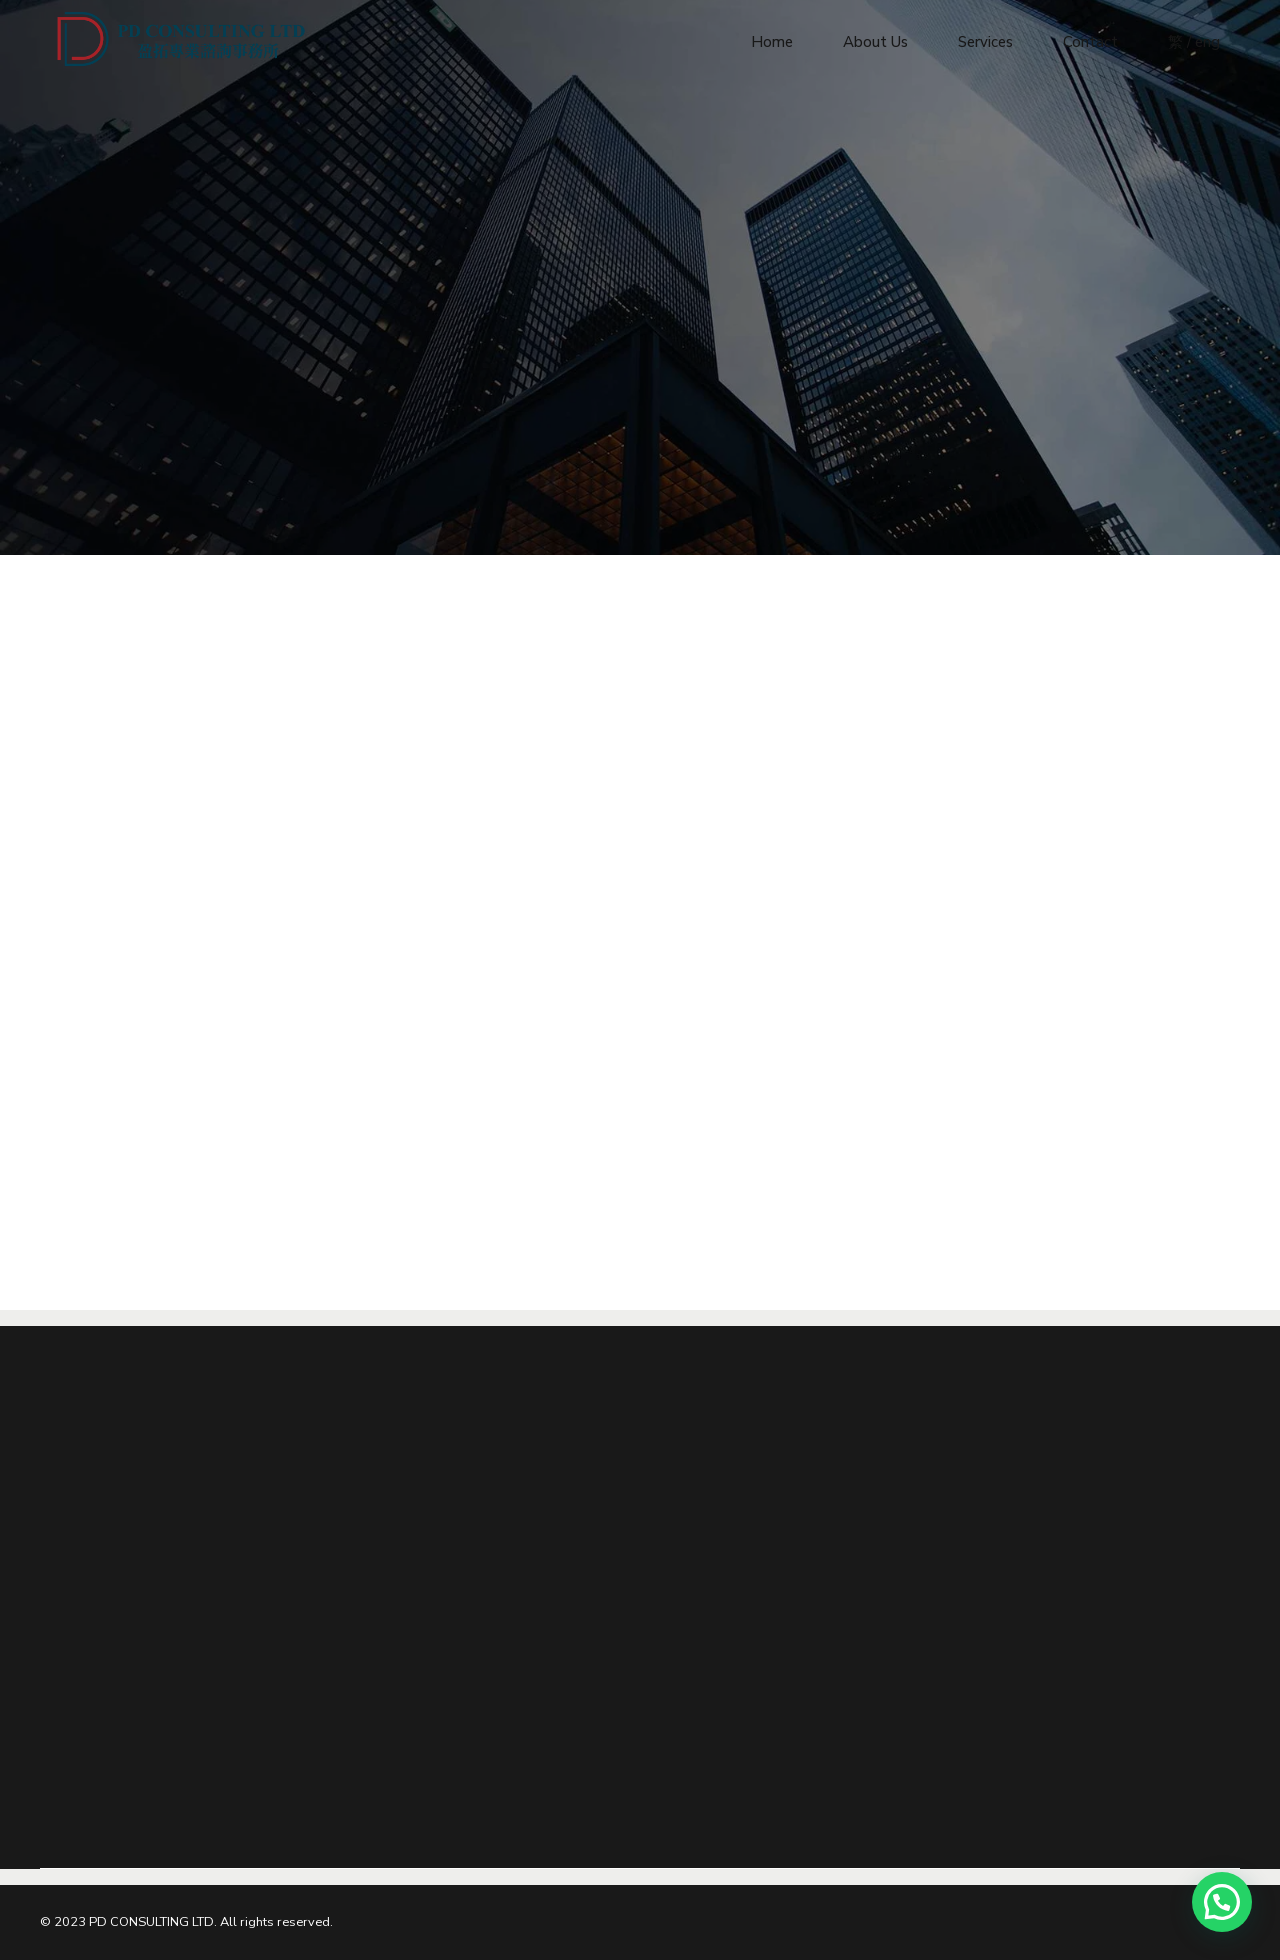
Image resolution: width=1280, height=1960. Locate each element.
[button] (1222, 1902)
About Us (875, 40)
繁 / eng (1194, 40)
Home (772, 40)
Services (985, 40)
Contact (1090, 40)
